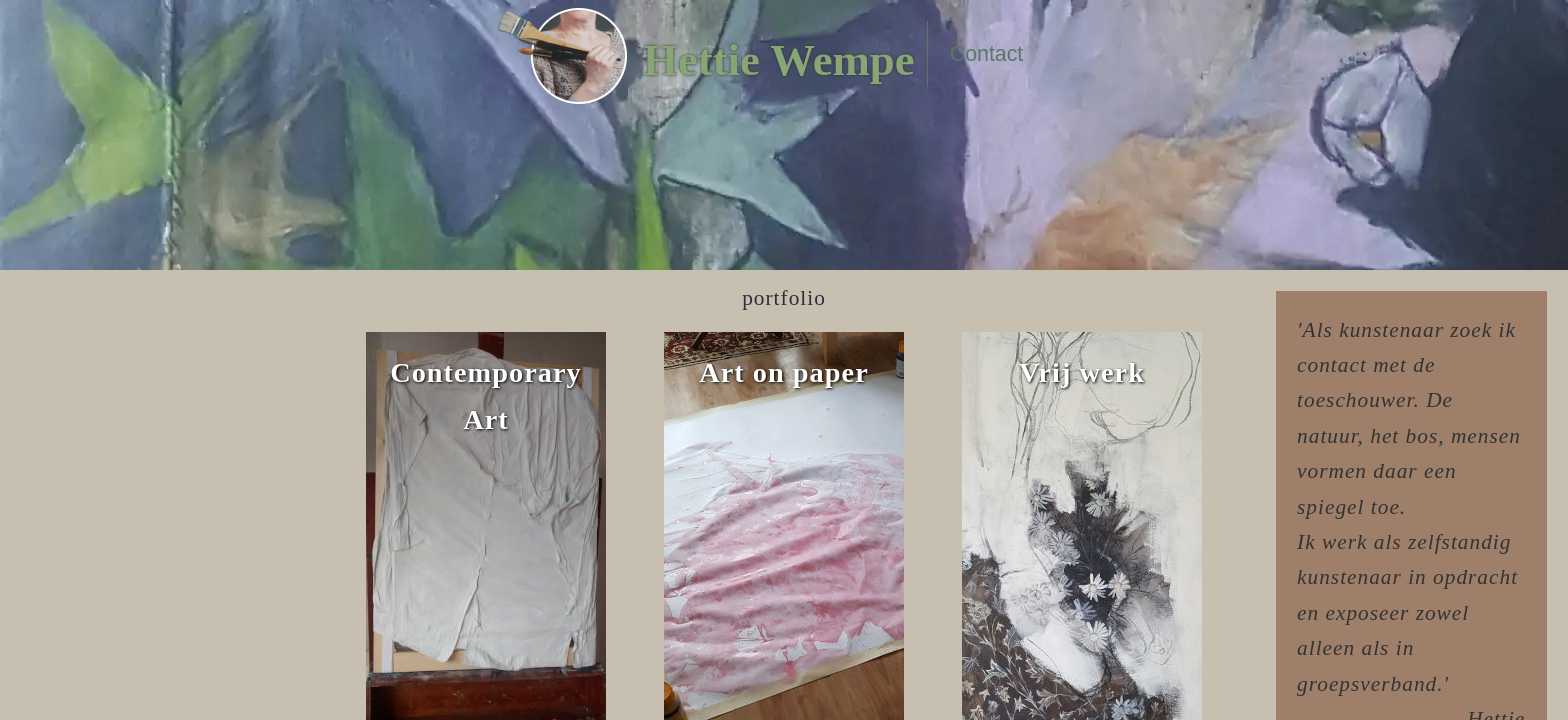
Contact (987, 54)
